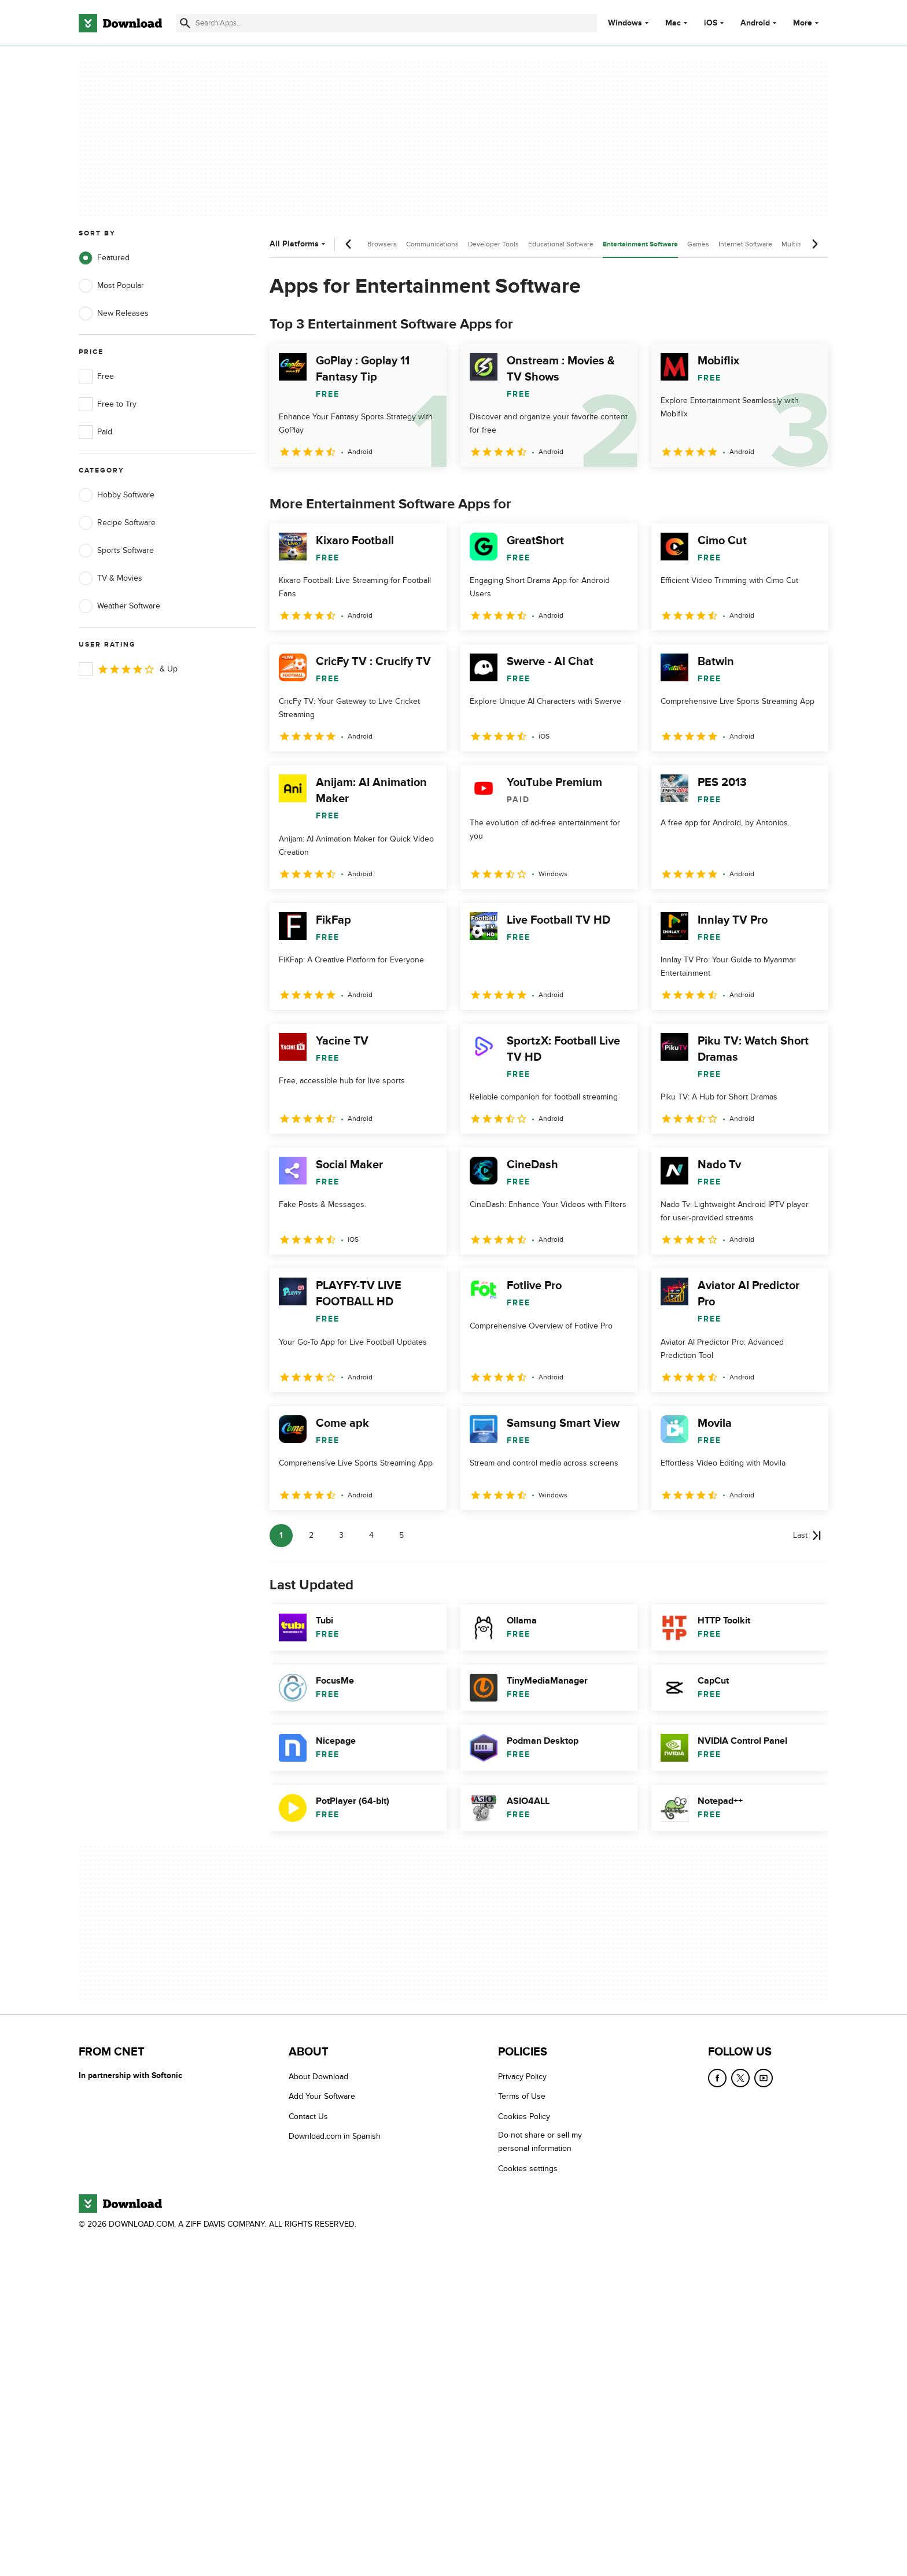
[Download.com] (120, 23)
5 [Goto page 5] (401, 1535)
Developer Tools (493, 244)
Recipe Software (117, 523)
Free (96, 376)
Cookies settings (528, 2168)
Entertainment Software (640, 244)
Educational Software (560, 244)
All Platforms (299, 244)
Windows (625, 23)
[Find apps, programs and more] (386, 23)
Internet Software (745, 244)
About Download (318, 2077)
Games (698, 244)
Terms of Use (521, 2097)
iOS (710, 23)
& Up (128, 669)
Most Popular (111, 286)
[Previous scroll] (349, 244)
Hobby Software (116, 495)
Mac (673, 23)
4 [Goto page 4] (371, 1535)
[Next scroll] (814, 244)
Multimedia (798, 244)
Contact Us (308, 2116)
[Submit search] (185, 23)
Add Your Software (322, 2097)
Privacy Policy (522, 2077)
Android (755, 23)
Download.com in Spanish (335, 2137)
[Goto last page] (807, 1535)
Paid (95, 432)
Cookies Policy (524, 2116)
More (807, 23)
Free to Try (108, 404)
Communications (432, 244)
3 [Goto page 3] (341, 1535)
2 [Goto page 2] (311, 1535)
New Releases (114, 313)
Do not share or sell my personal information (540, 2142)
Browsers (382, 244)
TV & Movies (110, 578)
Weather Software (119, 606)
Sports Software (116, 551)
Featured (104, 258)
